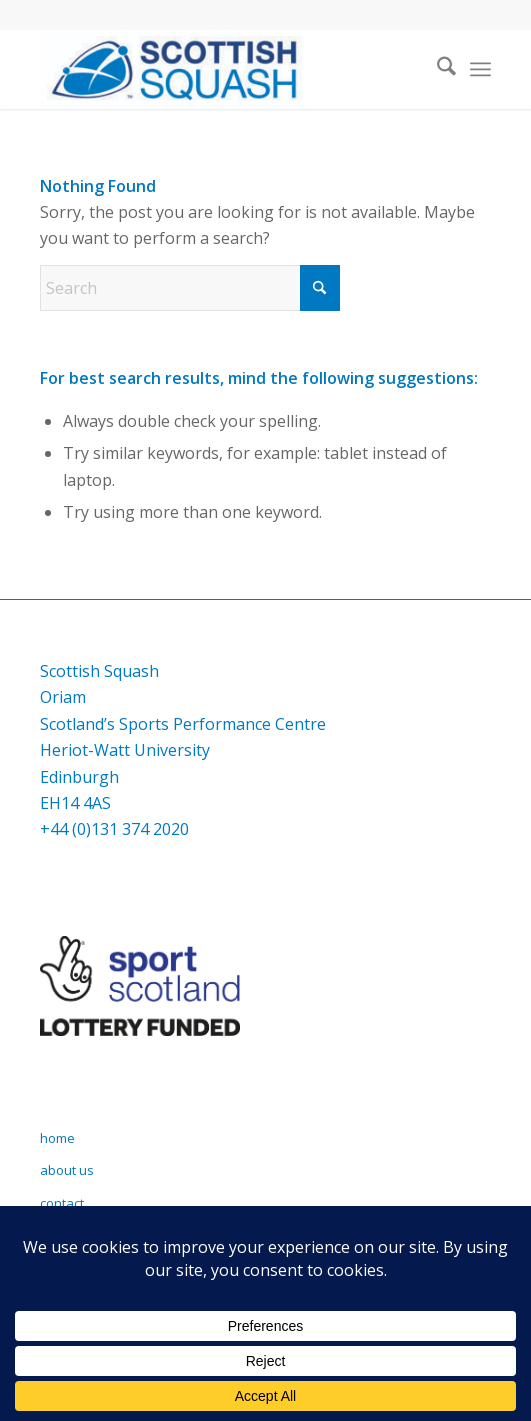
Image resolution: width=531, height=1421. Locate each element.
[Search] (436, 69)
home (57, 1138)
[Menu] (480, 69)
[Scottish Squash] (220, 69)
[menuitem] (436, 69)
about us (67, 1170)
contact (62, 1203)
